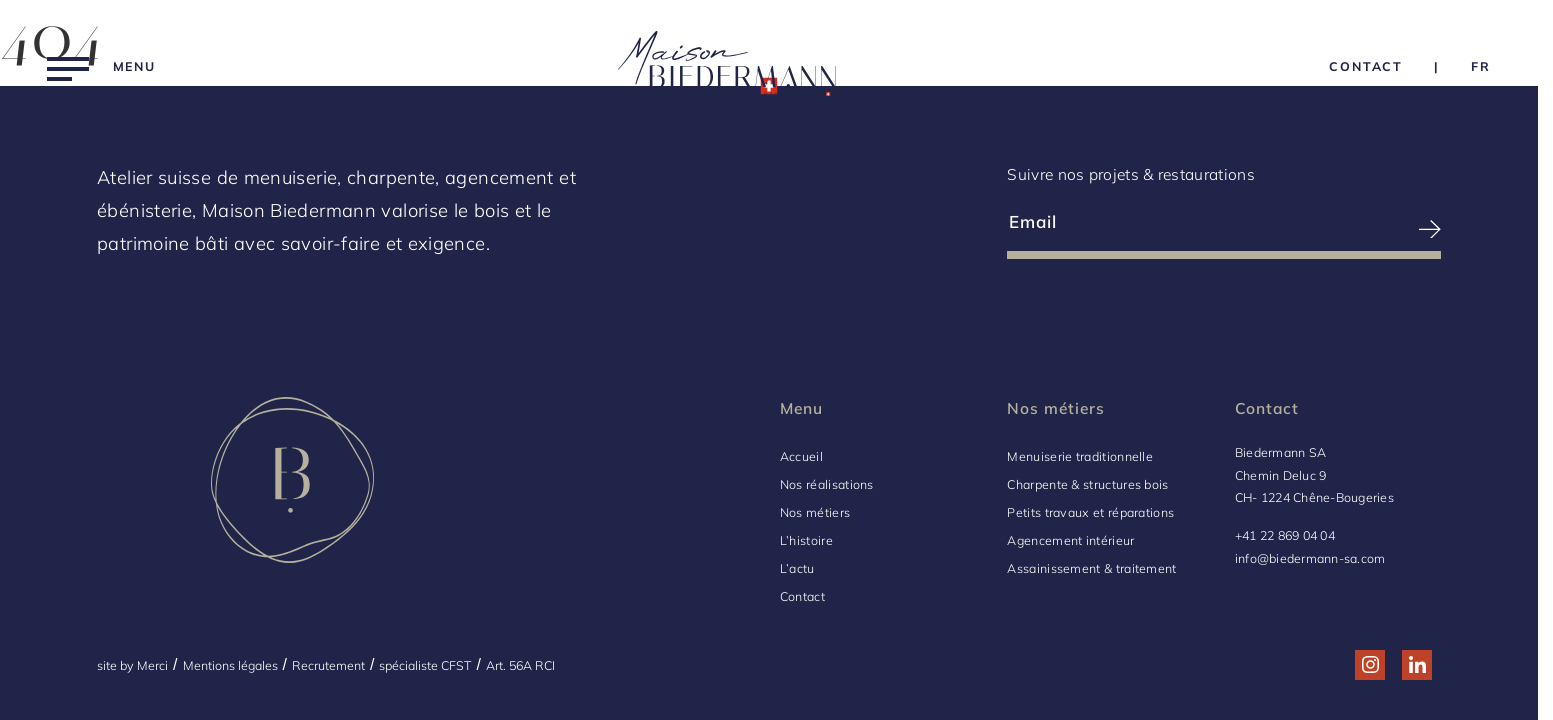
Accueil (801, 456)
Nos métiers (815, 512)
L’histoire (806, 540)
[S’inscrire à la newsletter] (1333, 229)
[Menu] (101, 67)
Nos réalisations (827, 484)
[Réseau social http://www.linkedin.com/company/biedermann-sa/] (1417, 664)
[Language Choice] (1481, 66)
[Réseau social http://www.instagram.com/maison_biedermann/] (1370, 664)
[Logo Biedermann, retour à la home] (727, 67)
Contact (802, 596)
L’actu (797, 568)
